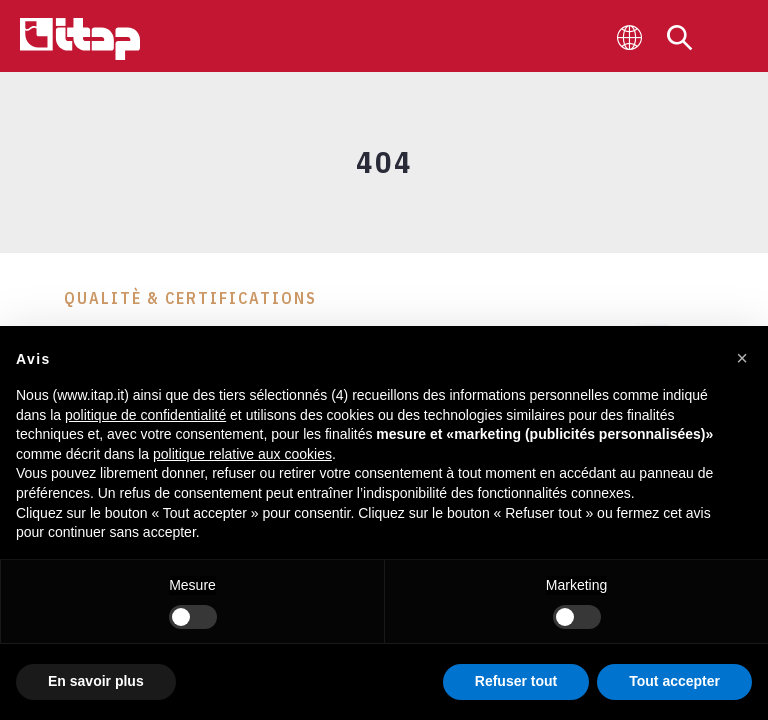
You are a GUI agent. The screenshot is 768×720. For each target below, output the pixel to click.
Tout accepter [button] (674, 681)
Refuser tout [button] (516, 681)
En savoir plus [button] (96, 681)
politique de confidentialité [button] (145, 415)
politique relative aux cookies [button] (242, 454)
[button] (742, 358)
